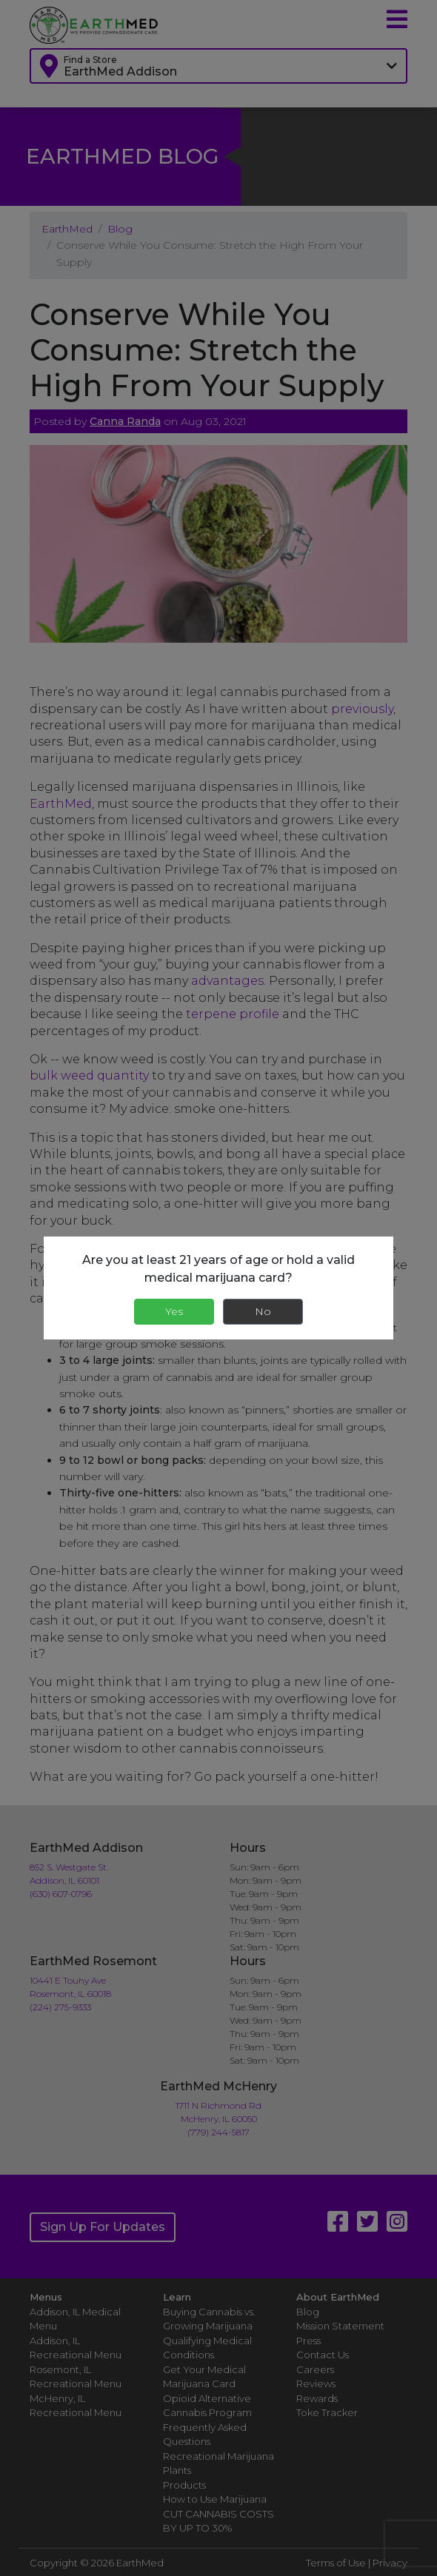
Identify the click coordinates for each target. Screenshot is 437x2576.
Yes (174, 1311)
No (263, 1311)
